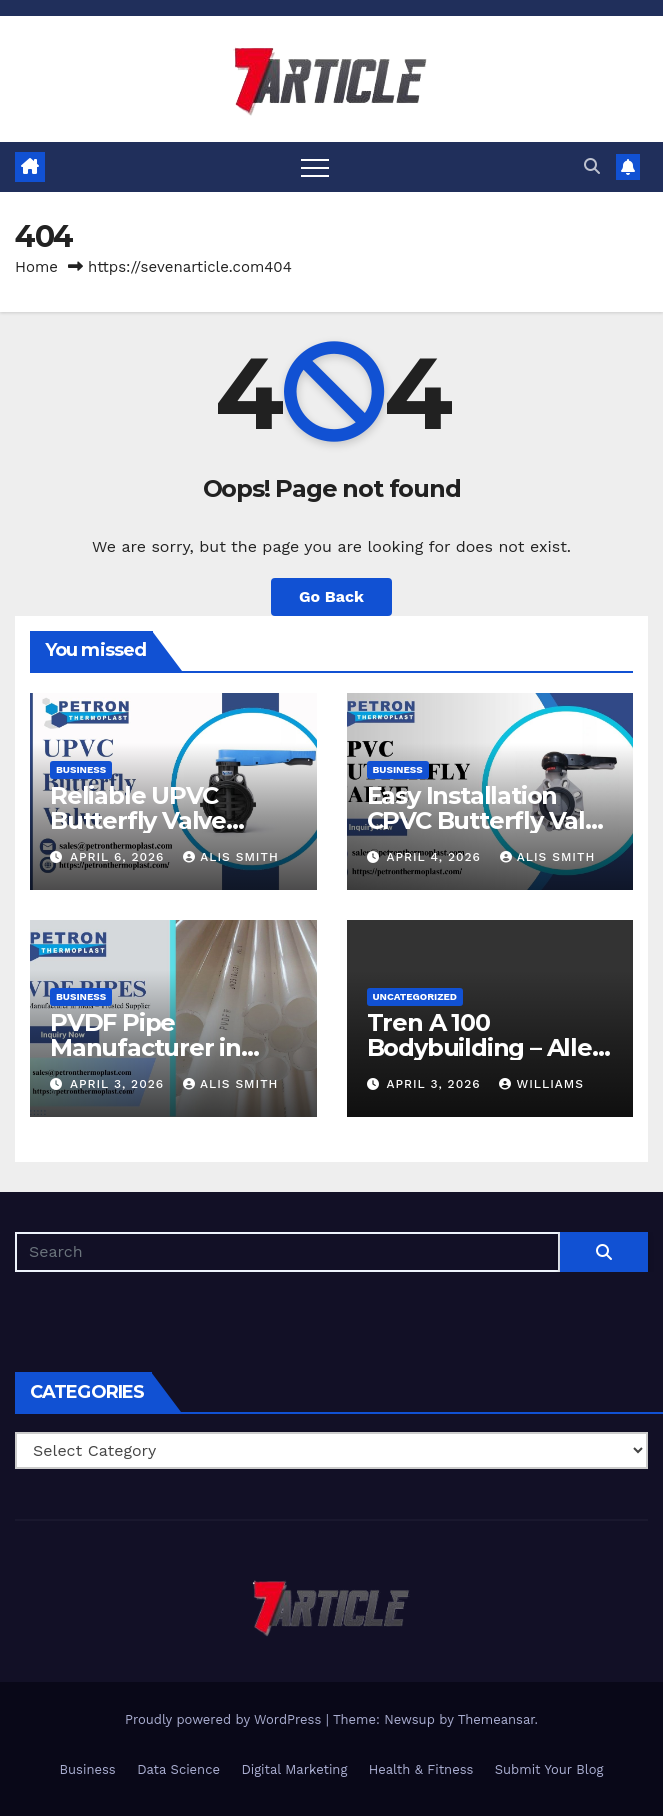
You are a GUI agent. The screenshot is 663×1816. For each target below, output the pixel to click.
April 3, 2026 (119, 1084)
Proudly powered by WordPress (225, 1719)
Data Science (178, 1769)
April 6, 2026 (119, 857)
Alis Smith (230, 857)
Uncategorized (415, 996)
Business (81, 769)
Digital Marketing (294, 1769)
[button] (592, 166)
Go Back (331, 596)
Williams (541, 1084)
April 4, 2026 (435, 857)
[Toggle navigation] (315, 167)
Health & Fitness (421, 1769)
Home (36, 267)
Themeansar (496, 1719)
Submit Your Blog (549, 1769)
